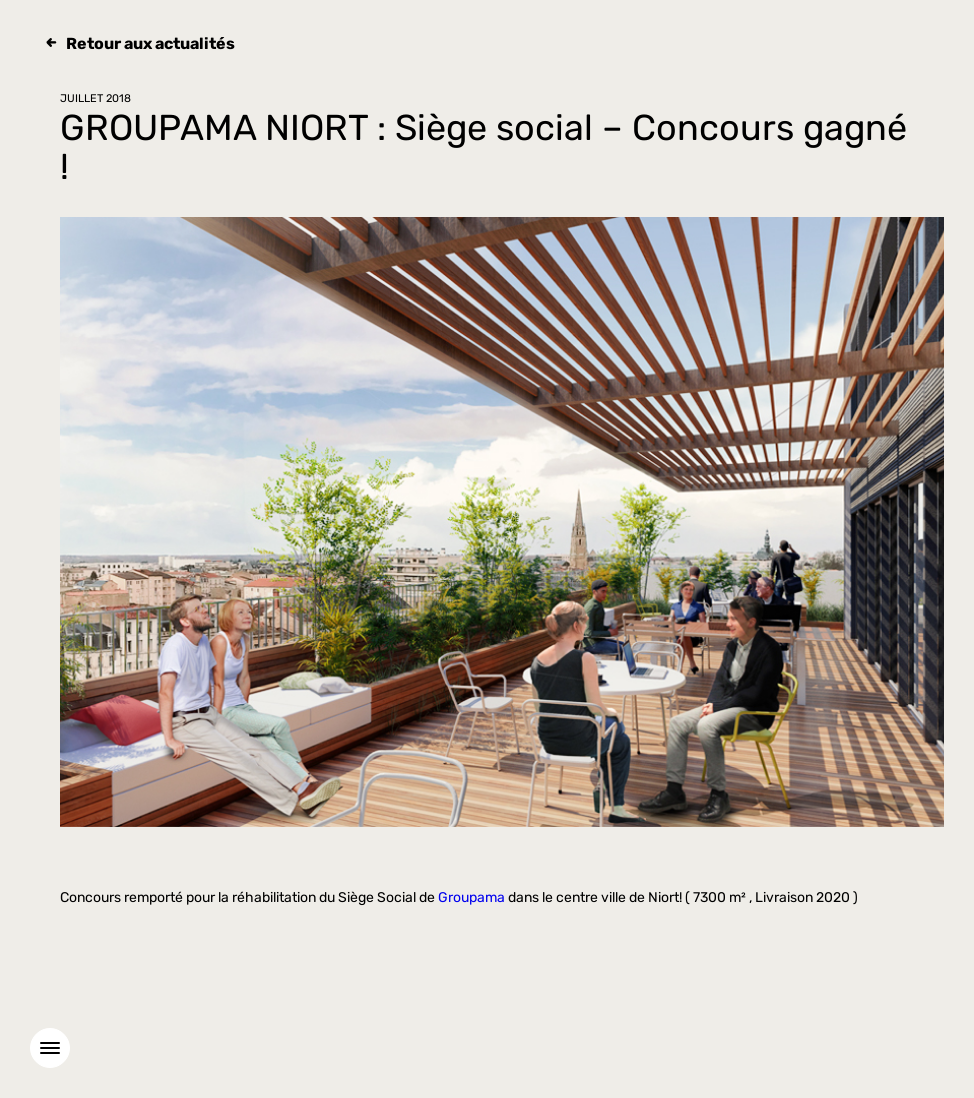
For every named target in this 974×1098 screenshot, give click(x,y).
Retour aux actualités (150, 43)
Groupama (471, 897)
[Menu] (50, 1048)
